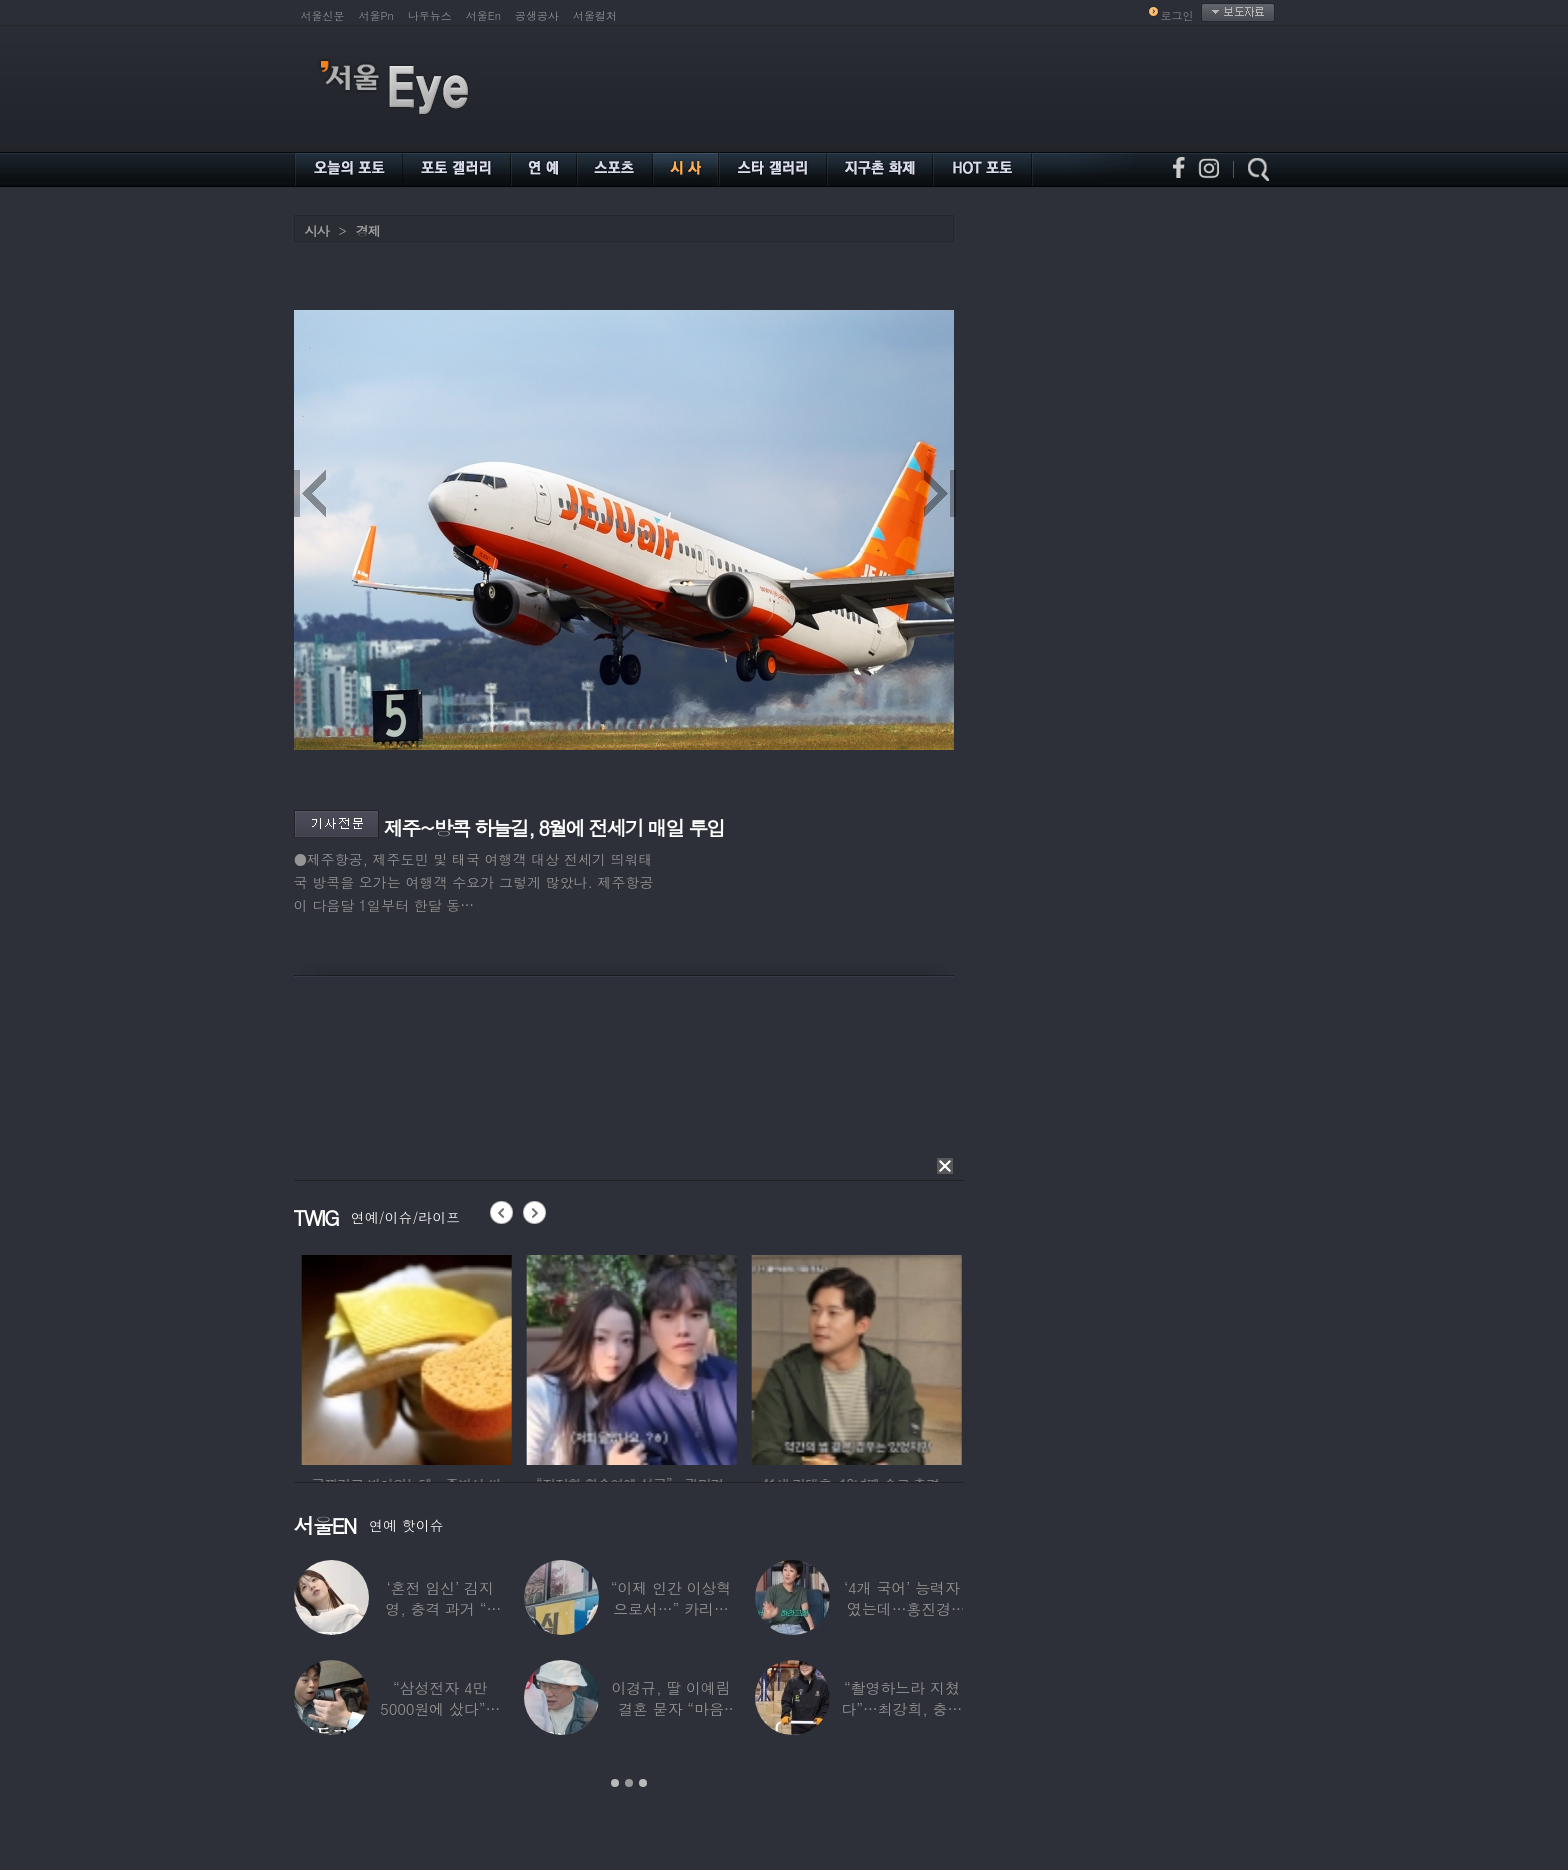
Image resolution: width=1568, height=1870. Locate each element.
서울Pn (376, 15)
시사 (317, 230)
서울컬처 (595, 15)
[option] (470, 1357)
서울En (483, 15)
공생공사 (537, 15)
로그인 (1177, 15)
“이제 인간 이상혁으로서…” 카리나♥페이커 (671, 1608)
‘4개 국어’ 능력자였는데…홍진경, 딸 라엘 (902, 1608)
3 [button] (643, 1783)
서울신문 (323, 15)
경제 (368, 230)
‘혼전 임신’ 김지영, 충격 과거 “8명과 (440, 1608)
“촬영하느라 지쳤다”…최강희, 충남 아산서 (901, 1708)
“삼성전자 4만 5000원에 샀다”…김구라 (440, 1708)
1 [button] (615, 1783)
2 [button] (629, 1783)
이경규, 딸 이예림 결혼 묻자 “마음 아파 (670, 1708)
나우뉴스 (430, 15)
